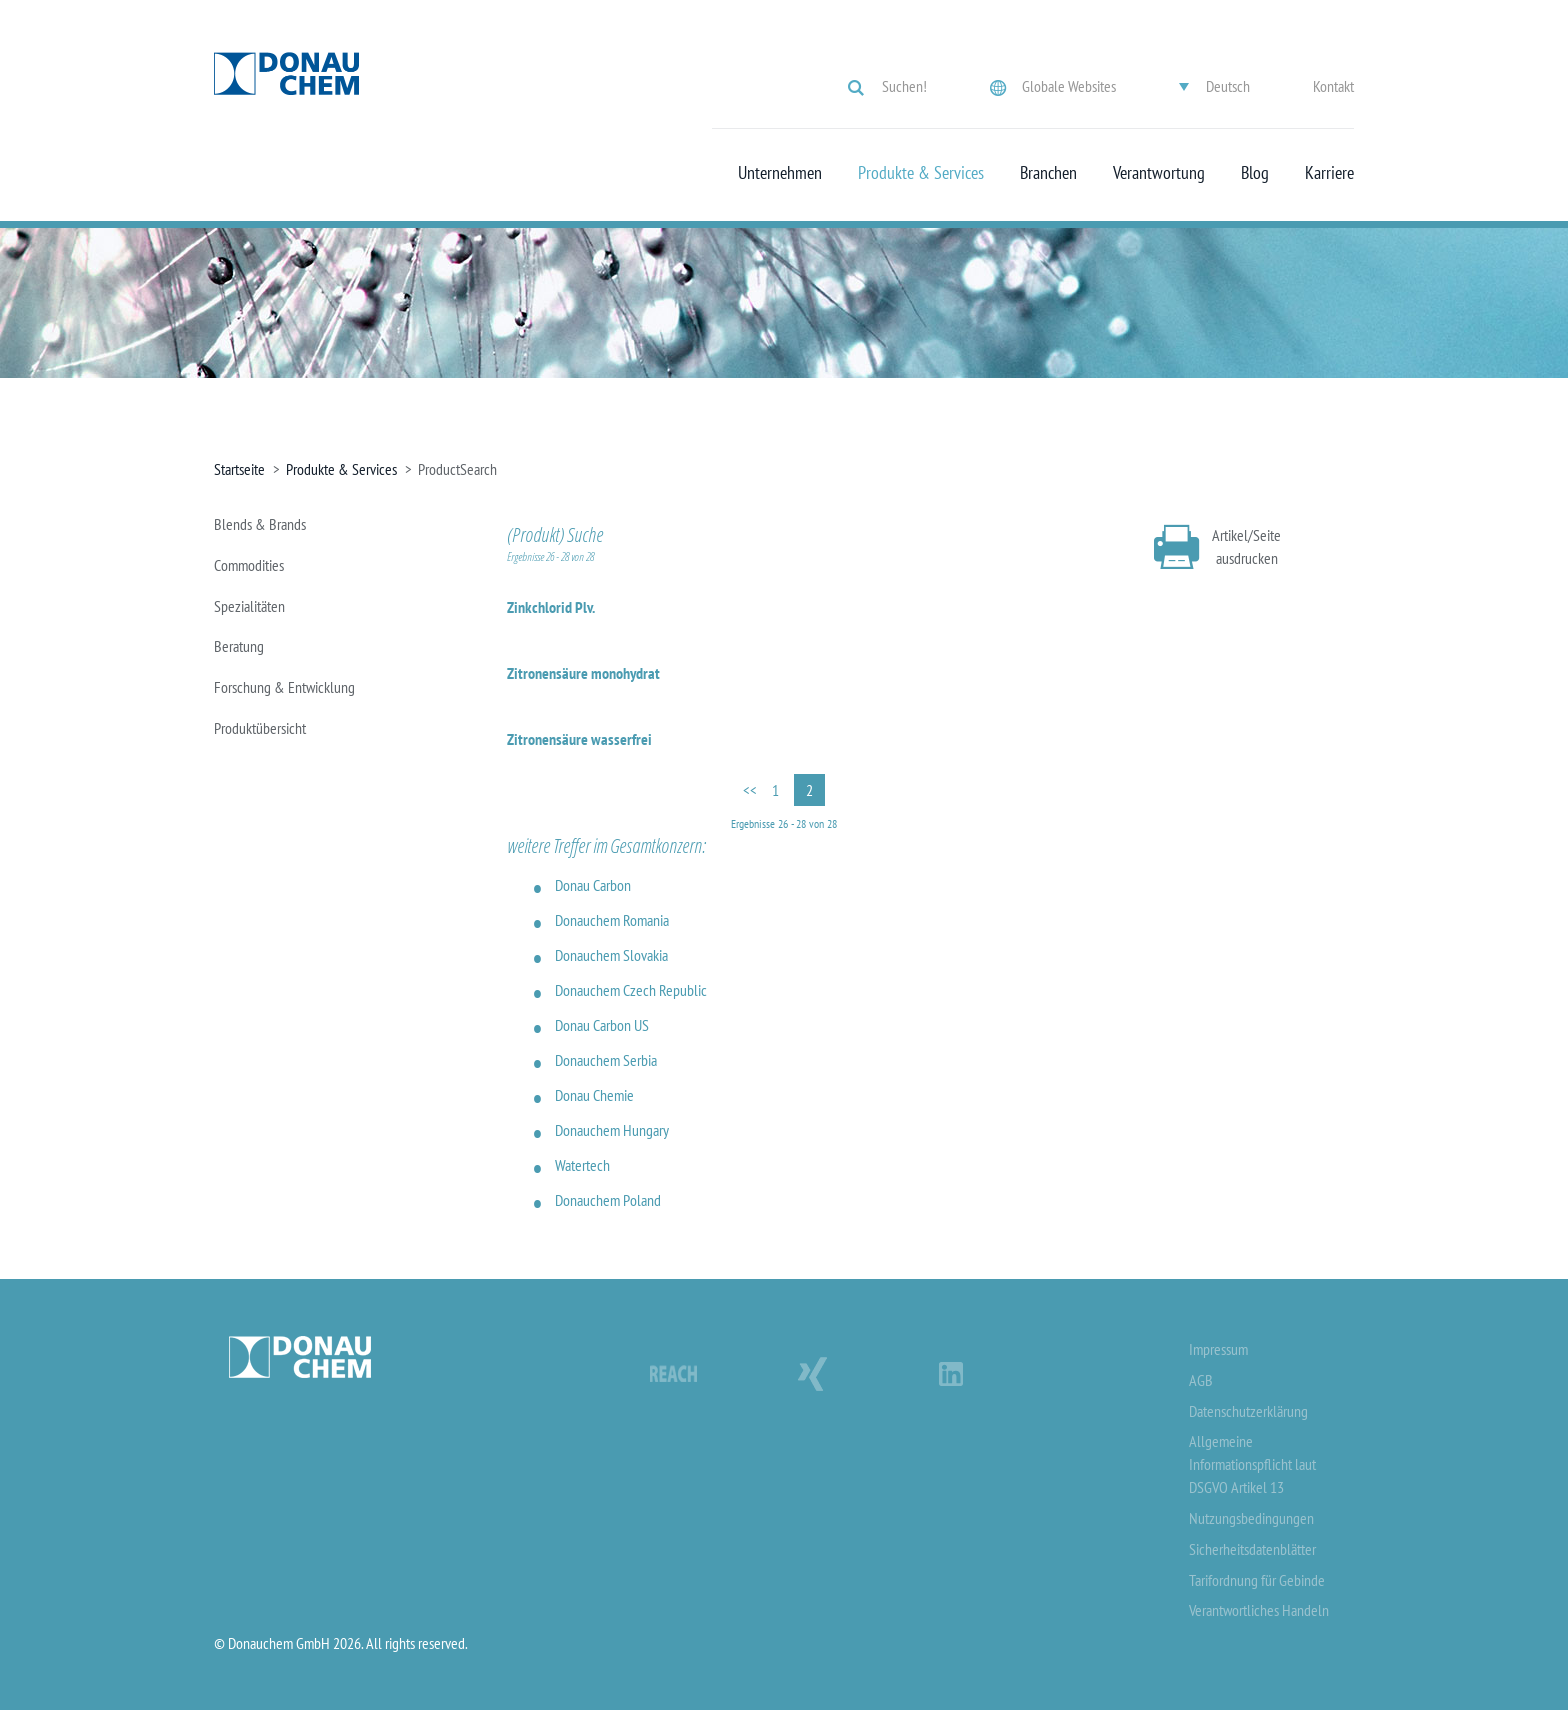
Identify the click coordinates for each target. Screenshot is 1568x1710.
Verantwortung (1159, 173)
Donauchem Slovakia (611, 955)
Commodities (249, 565)
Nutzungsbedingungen (1251, 1518)
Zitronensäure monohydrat (583, 673)
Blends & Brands (260, 524)
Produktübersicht (260, 728)
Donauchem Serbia (606, 1060)
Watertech (582, 1165)
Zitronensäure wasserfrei (579, 739)
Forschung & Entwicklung (284, 687)
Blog (1255, 173)
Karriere (1329, 173)
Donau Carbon (593, 885)
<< (750, 790)
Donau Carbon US (602, 1025)
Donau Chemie (594, 1095)
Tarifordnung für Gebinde (1257, 1580)
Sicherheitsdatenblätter (1252, 1549)
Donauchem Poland (608, 1200)
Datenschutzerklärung (1248, 1411)
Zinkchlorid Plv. (551, 607)
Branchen (1048, 173)
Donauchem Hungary (612, 1130)
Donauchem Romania (612, 920)
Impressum (1218, 1349)
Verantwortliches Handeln (1259, 1610)
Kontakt (1333, 86)
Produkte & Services (921, 173)
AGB (1201, 1380)
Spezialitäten (249, 606)
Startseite (239, 469)
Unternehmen (780, 173)
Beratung (239, 646)
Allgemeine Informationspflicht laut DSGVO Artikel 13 (1252, 1464)
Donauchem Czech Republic (631, 990)
